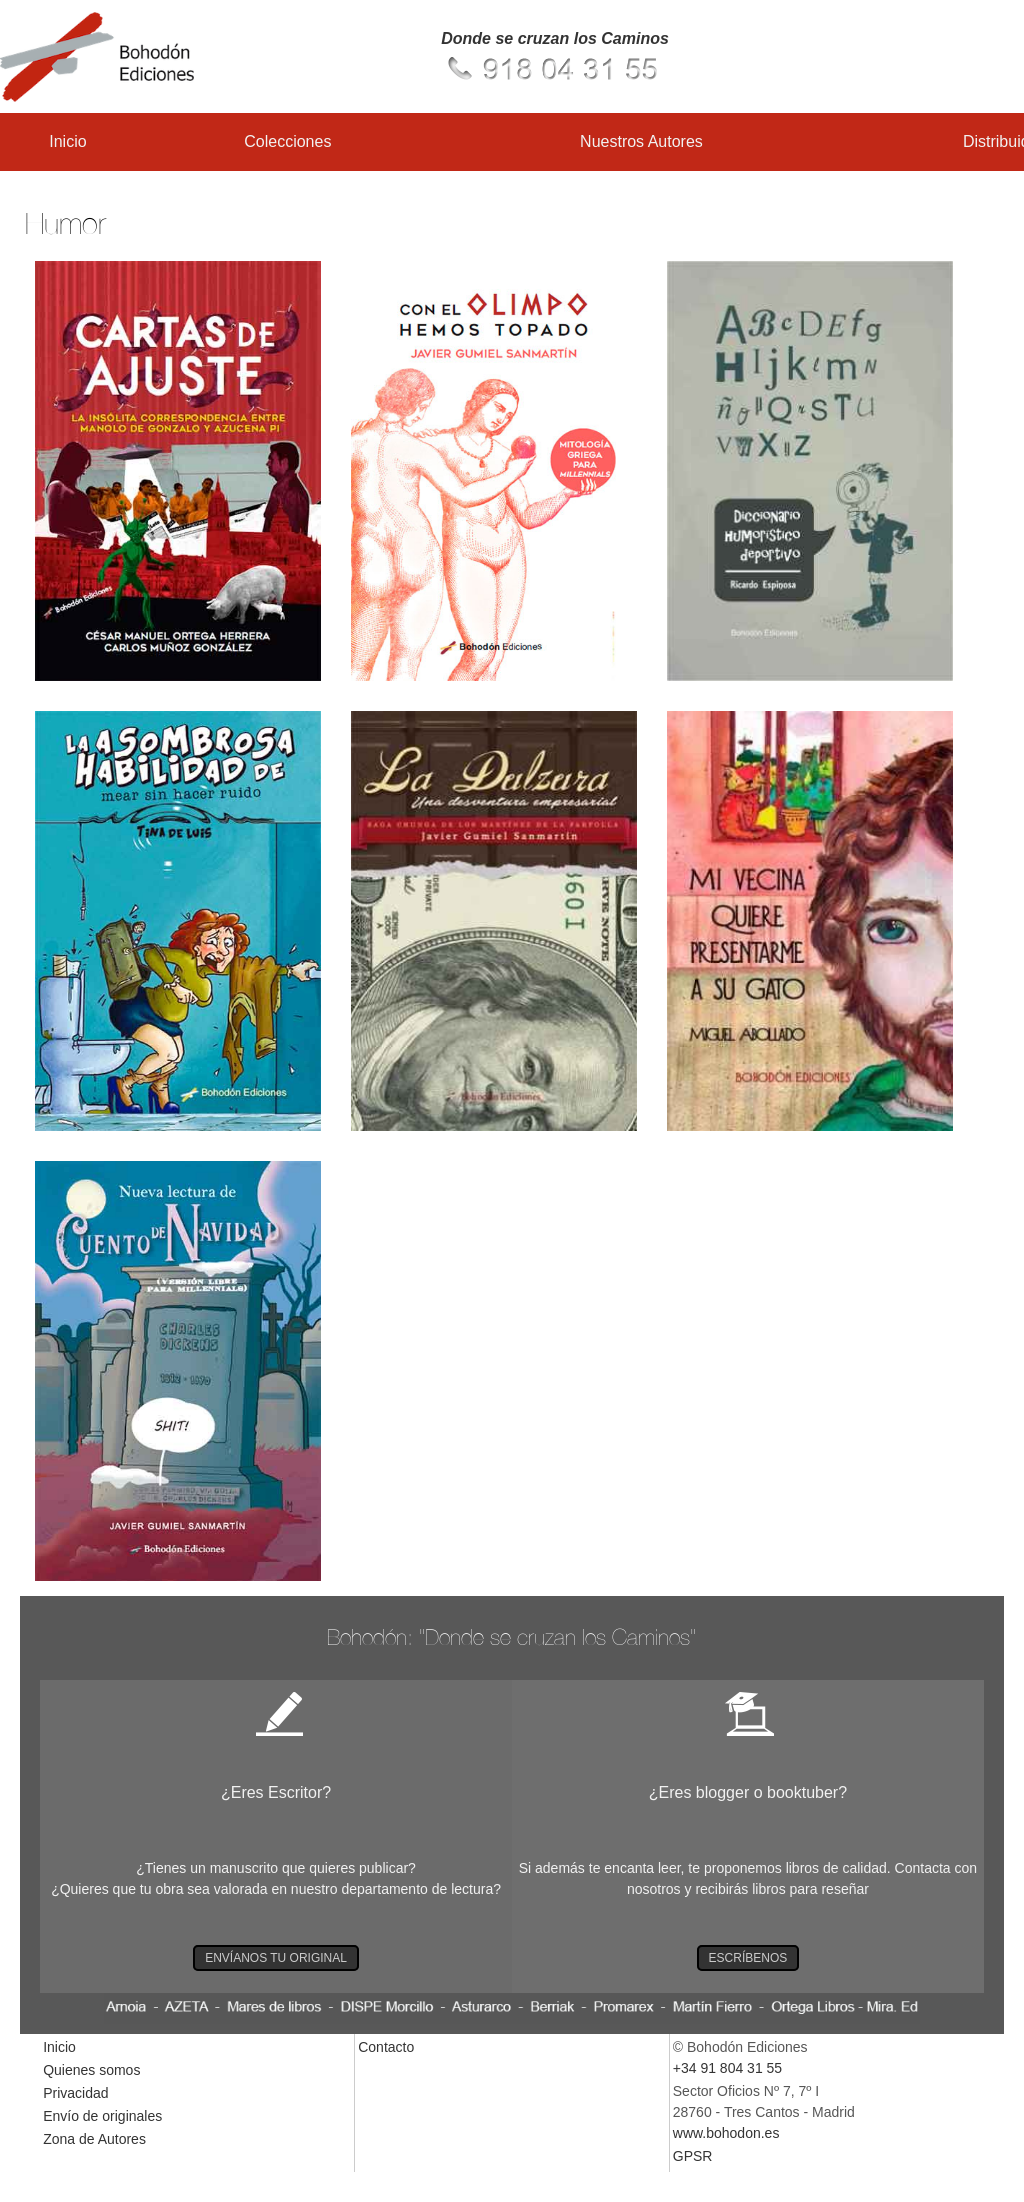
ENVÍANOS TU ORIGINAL (276, 1958)
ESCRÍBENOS (748, 1958)
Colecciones (287, 141)
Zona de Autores (94, 2139)
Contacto (386, 2047)
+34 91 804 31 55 (727, 2068)
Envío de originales (102, 2116)
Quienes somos (91, 2070)
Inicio (67, 141)
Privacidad (75, 2093)
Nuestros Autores (641, 141)
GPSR (693, 2156)
